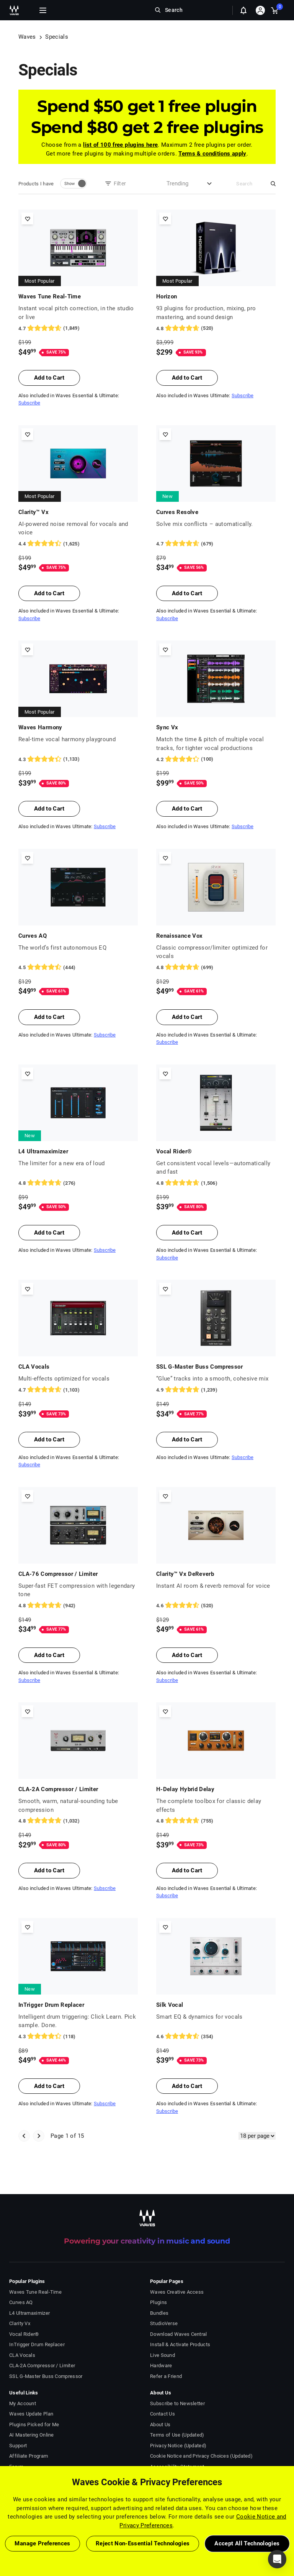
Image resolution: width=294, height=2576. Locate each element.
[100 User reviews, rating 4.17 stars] (216, 759)
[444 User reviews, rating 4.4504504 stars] (78, 967)
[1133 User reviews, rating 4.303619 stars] (78, 759)
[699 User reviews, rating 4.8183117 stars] (216, 967)
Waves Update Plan (31, 2414)
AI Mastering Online (31, 2435)
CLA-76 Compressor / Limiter (58, 1573)
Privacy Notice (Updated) (178, 2445)
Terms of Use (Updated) (177, 2435)
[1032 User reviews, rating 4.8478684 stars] (78, 1821)
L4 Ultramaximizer (43, 1151)
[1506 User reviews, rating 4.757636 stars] (216, 1183)
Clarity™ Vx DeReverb (185, 1573)
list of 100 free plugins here (120, 144)
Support (18, 2445)
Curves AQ (32, 935)
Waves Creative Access (177, 2292)
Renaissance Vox (179, 935)
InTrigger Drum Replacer (51, 2004)
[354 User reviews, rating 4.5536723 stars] (216, 2036)
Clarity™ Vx (33, 512)
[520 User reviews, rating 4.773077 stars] (216, 328)
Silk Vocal (169, 2004)
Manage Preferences (42, 2543)
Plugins (158, 2302)
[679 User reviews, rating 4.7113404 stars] (216, 544)
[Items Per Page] (257, 2136)
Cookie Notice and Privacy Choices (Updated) (201, 2456)
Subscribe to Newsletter (177, 2403)
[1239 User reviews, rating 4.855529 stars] (216, 1390)
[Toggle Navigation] (42, 10)
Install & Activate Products (180, 2344)
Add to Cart (49, 377)
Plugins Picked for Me (34, 2424)
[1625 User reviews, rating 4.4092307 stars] (78, 544)
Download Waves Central (178, 2334)
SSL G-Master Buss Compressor (199, 1366)
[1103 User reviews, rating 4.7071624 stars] (78, 1390)
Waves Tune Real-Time (49, 296)
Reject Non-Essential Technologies (143, 2543)
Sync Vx (167, 727)
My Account (22, 2403)
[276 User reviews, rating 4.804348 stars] (78, 1183)
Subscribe (29, 403)
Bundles (159, 2313)
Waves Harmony (40, 727)
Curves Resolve (177, 512)
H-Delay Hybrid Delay (185, 1789)
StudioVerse (164, 2323)
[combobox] (179, 184)
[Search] (250, 184)
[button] (277, 2559)
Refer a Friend (166, 2376)
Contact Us (162, 2414)
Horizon (166, 296)
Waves (27, 36)
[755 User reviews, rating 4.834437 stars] (216, 1821)
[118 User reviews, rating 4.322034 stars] (78, 2036)
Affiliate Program (28, 2456)
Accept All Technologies (246, 2543)
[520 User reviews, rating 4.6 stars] (216, 1606)
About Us (160, 2424)
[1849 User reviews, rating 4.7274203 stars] (78, 328)
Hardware (161, 2365)
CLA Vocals (34, 1366)
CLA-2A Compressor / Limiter (58, 1789)
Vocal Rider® (174, 1151)
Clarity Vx (19, 2323)
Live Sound (162, 2355)
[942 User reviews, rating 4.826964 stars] (78, 1606)
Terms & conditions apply (212, 153)
